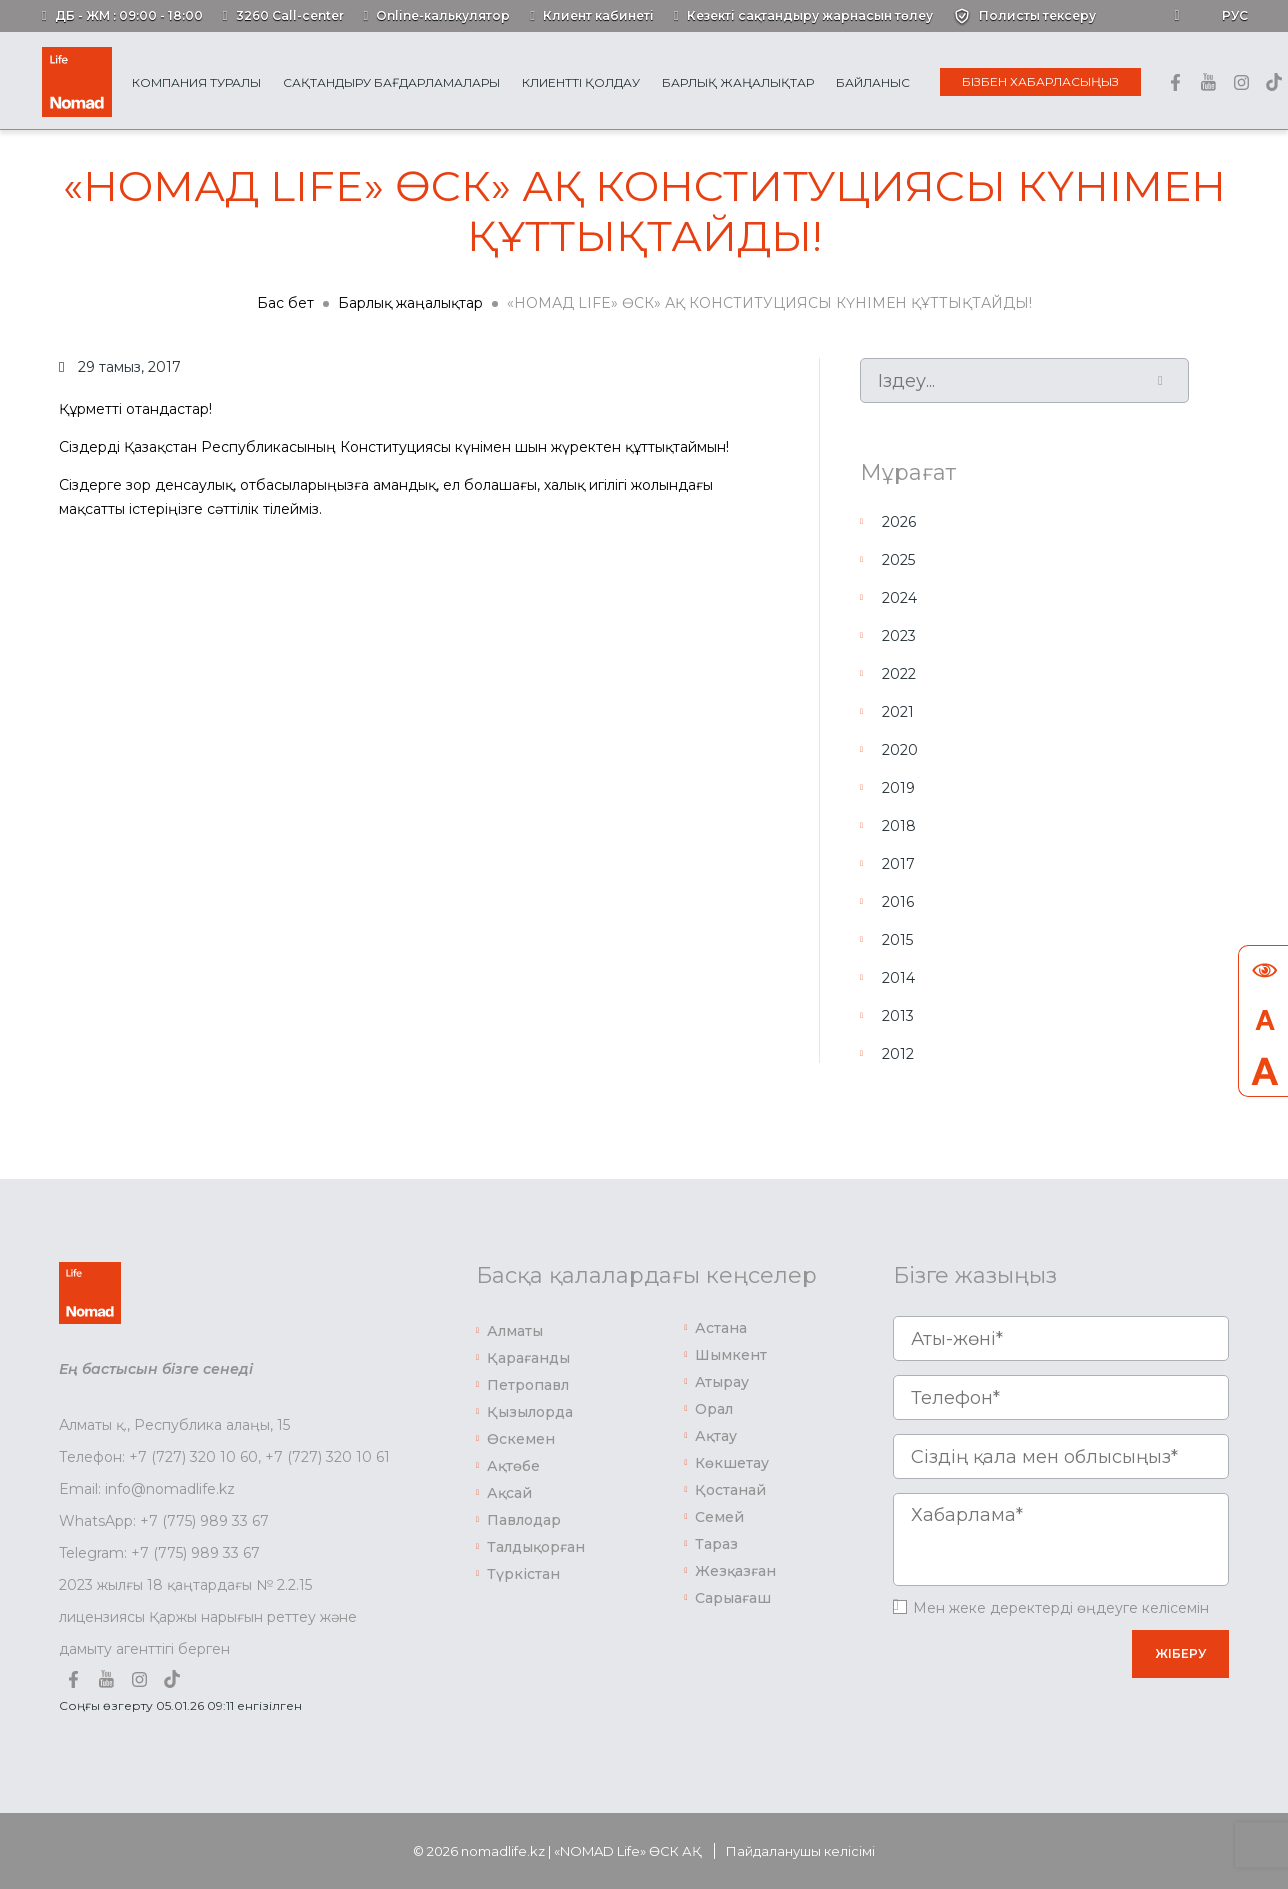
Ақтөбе (513, 1466)
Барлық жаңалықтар (738, 82)
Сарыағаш (733, 1598)
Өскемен (521, 1439)
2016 (898, 902)
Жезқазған (735, 1571)
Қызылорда (530, 1412)
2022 (899, 674)
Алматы (515, 1331)
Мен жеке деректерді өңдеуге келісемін (1061, 1608)
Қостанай (730, 1490)
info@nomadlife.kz (170, 1489)
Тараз (716, 1544)
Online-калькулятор (443, 15)
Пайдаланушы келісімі (800, 1851)
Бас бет (285, 303)
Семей (719, 1517)
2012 (898, 1054)
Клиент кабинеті (598, 15)
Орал (714, 1409)
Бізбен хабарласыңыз (1040, 81)
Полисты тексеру (1037, 15)
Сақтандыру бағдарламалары (391, 82)
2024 (899, 598)
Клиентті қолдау (581, 82)
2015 (897, 940)
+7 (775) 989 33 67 (204, 1521)
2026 (899, 522)
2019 (898, 788)
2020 (900, 750)
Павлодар (524, 1520)
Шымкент (731, 1355)
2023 (899, 636)
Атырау (722, 1382)
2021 (898, 712)
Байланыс (873, 82)
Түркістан (523, 1574)
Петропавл (528, 1385)
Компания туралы (196, 82)
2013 (898, 1016)
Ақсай (509, 1493)
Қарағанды (528, 1358)
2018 (899, 826)
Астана (721, 1328)
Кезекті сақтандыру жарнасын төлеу (810, 15)
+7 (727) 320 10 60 (193, 1457)
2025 (898, 560)
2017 (898, 864)
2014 (898, 978)
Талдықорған (536, 1547)
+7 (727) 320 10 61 (327, 1457)
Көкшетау (732, 1463)
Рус (1235, 15)
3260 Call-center (290, 15)
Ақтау (716, 1436)
